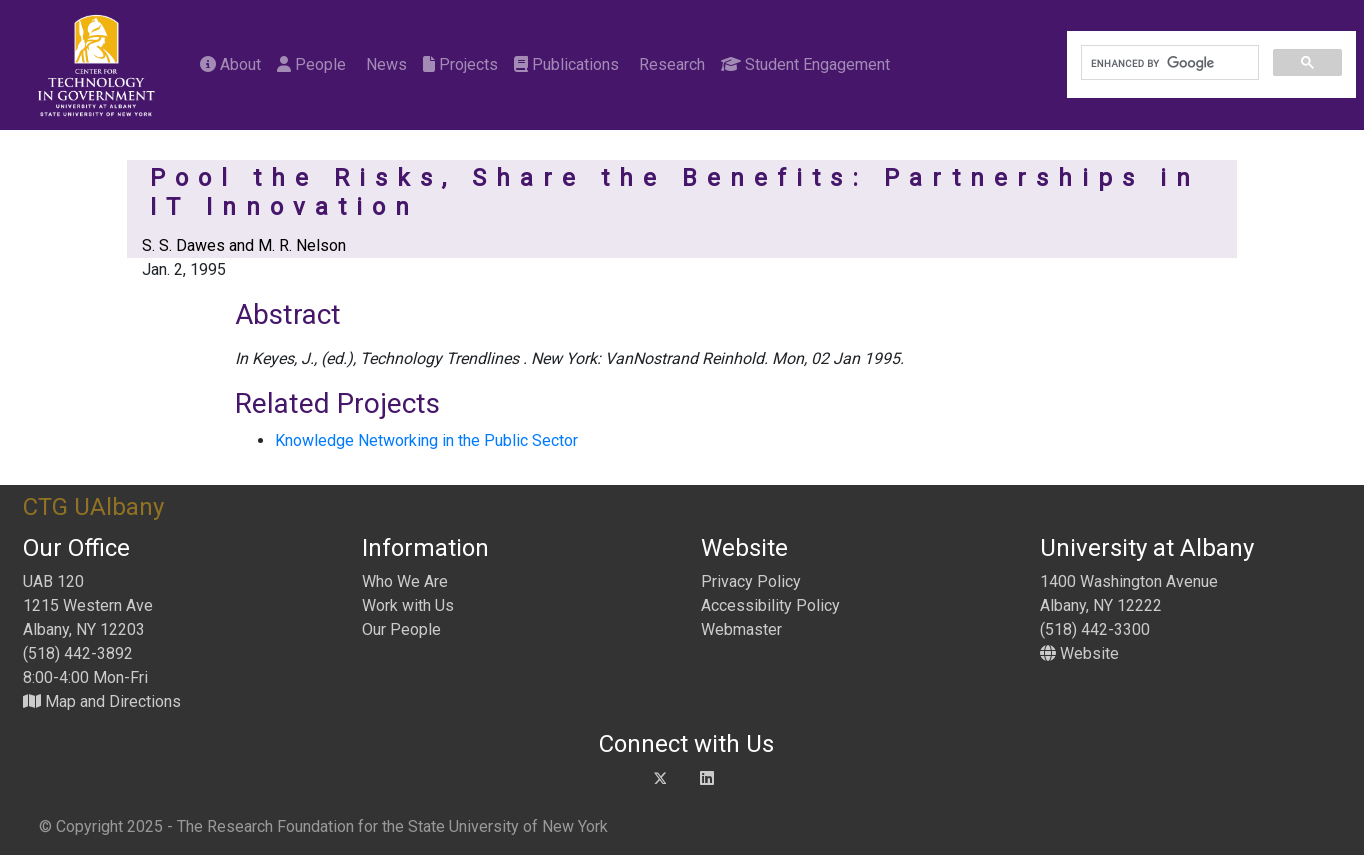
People (311, 64)
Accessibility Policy (770, 605)
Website (1079, 653)
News (384, 64)
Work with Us (408, 605)
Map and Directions (102, 701)
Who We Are (405, 581)
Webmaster (741, 629)
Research (670, 64)
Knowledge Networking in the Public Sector (426, 440)
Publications (566, 64)
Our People (401, 629)
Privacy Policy (751, 581)
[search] (1168, 63)
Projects (460, 64)
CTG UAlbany (93, 507)
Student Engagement (805, 64)
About (230, 64)
